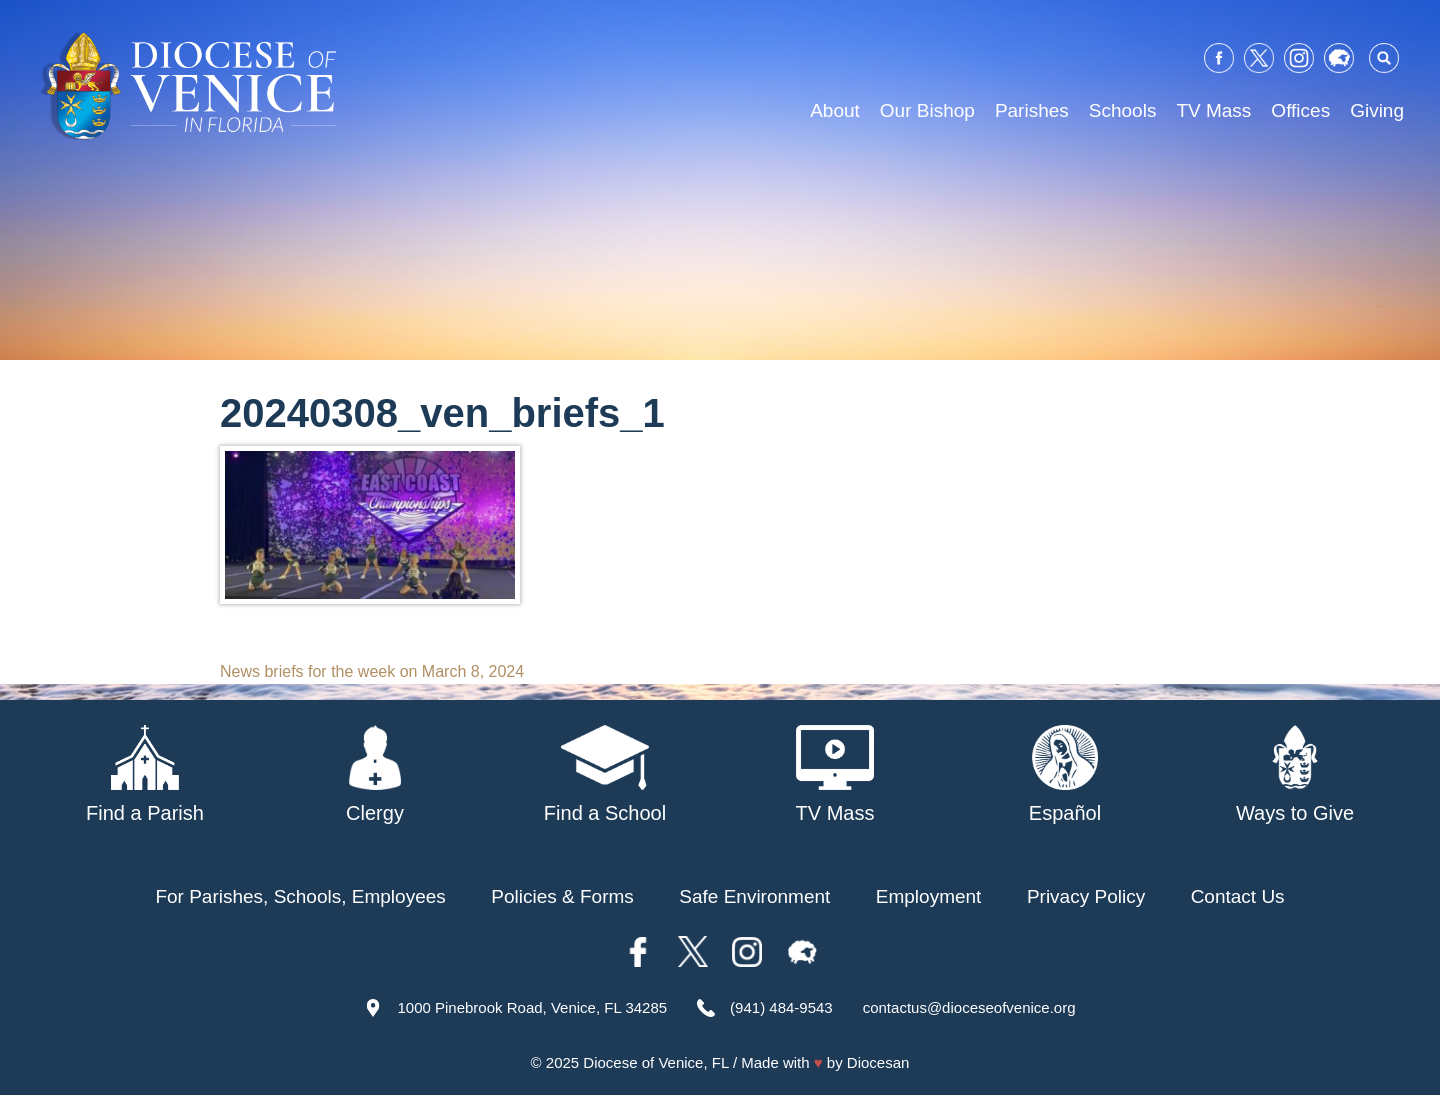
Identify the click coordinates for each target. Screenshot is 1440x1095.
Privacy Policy (1086, 896)
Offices (1300, 110)
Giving (1377, 110)
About (835, 110)
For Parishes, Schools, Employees (300, 896)
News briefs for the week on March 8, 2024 (372, 671)
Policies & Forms (562, 896)
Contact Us (1238, 896)
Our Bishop (927, 110)
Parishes (1032, 110)
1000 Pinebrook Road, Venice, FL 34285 (532, 1007)
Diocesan (878, 1062)
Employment (929, 896)
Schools (1123, 110)
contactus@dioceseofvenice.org (969, 1007)
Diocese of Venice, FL (655, 1062)
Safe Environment (754, 896)
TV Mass (1213, 110)
